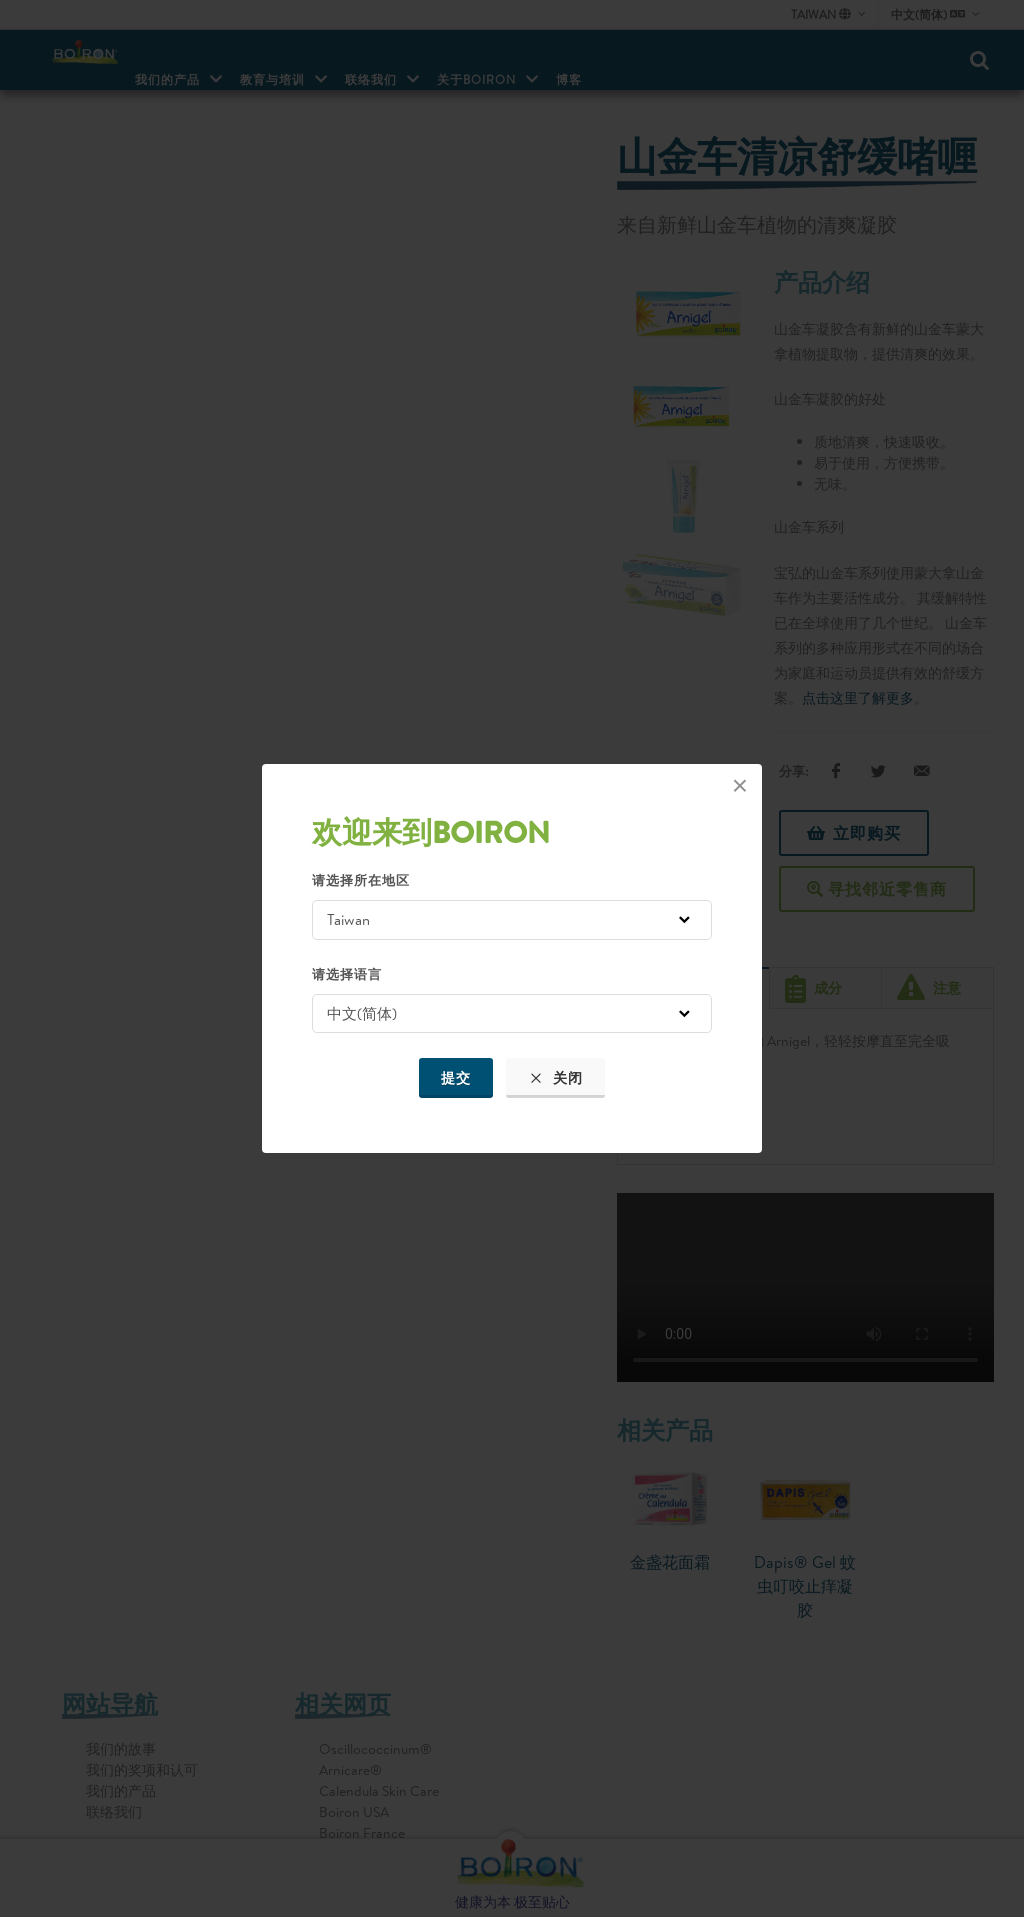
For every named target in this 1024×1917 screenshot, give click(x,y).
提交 (456, 1078)
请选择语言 (347, 974)
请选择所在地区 (361, 880)
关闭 (555, 1078)
